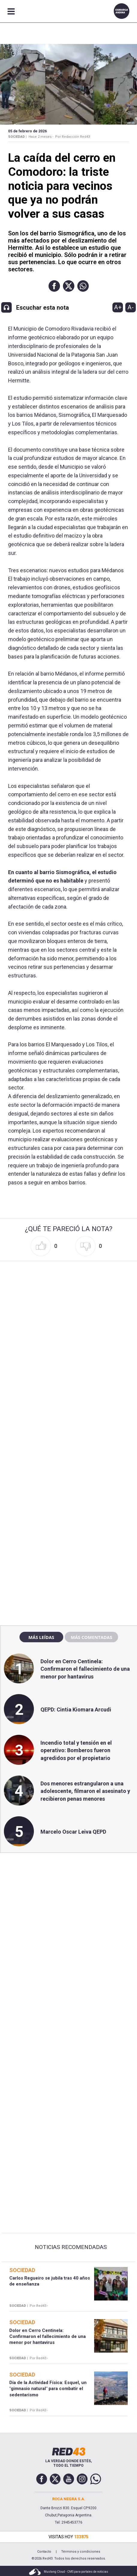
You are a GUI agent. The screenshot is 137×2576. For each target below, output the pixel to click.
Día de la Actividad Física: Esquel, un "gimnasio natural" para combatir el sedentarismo (48, 2389)
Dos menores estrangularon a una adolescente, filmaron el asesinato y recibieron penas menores (85, 1791)
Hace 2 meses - (40, 137)
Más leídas (41, 1637)
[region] (69, 1492)
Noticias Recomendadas (71, 2247)
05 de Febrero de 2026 (27, 131)
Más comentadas (91, 1637)
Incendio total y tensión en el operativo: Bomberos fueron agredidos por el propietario (76, 1750)
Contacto (44, 2552)
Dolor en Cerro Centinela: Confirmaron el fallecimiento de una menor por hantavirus (85, 1668)
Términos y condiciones (80, 2552)
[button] (54, 286)
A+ (118, 307)
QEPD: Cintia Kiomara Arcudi (75, 1709)
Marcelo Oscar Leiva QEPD (73, 1832)
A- (130, 307)
